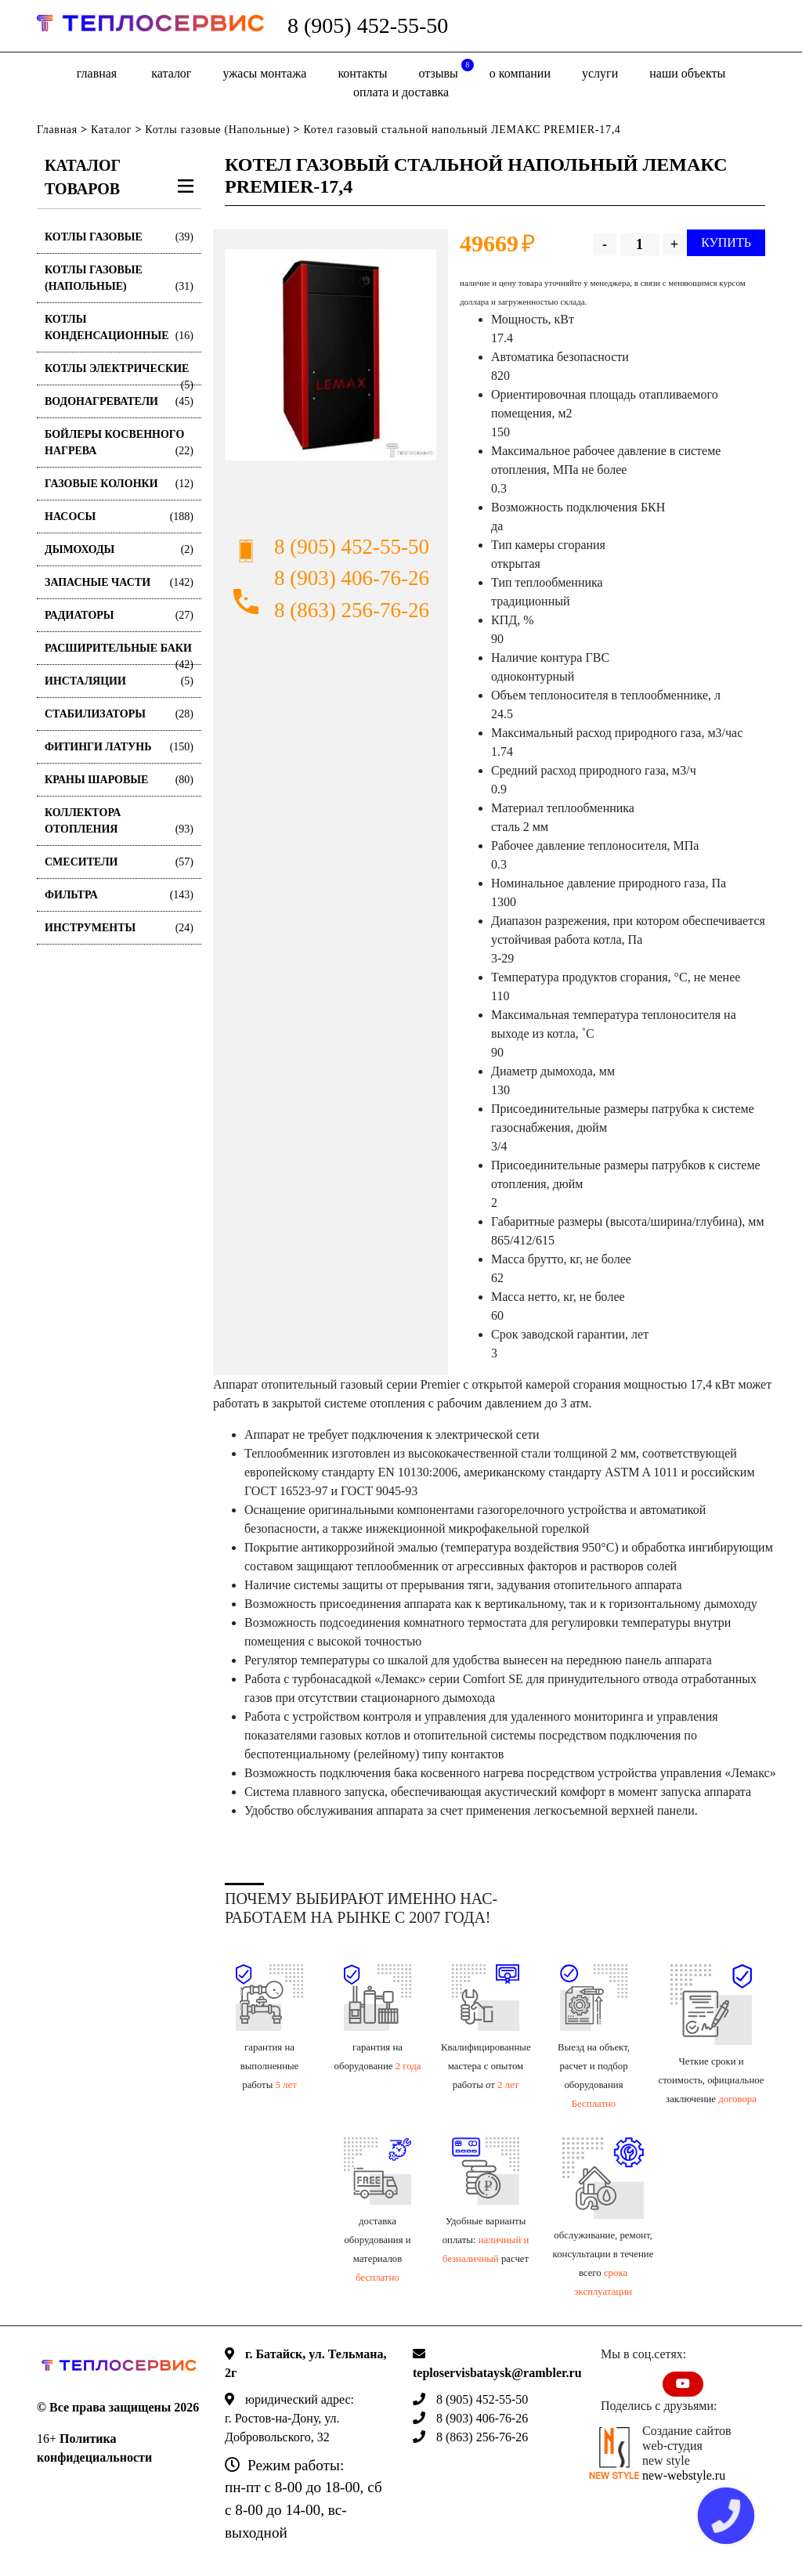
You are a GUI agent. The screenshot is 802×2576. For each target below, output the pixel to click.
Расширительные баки (119, 653)
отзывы (446, 69)
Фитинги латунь (119, 747)
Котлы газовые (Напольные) (217, 129)
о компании (520, 73)
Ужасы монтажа (264, 73)
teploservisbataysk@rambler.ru (497, 2372)
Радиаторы (119, 615)
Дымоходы (119, 549)
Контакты (362, 73)
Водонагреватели (119, 401)
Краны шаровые (119, 779)
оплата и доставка (401, 92)
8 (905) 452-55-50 (367, 25)
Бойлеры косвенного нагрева (119, 443)
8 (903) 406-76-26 (351, 578)
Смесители (119, 862)
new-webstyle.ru (683, 2475)
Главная (97, 73)
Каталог (171, 73)
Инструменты (119, 927)
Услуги (600, 73)
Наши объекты (687, 73)
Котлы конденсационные (119, 328)
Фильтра (119, 895)
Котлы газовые (119, 237)
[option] (330, 355)
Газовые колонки (119, 483)
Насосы (119, 516)
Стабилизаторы (119, 714)
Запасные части (119, 582)
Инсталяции (119, 681)
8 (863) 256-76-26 (351, 610)
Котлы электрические (119, 374)
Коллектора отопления (119, 822)
